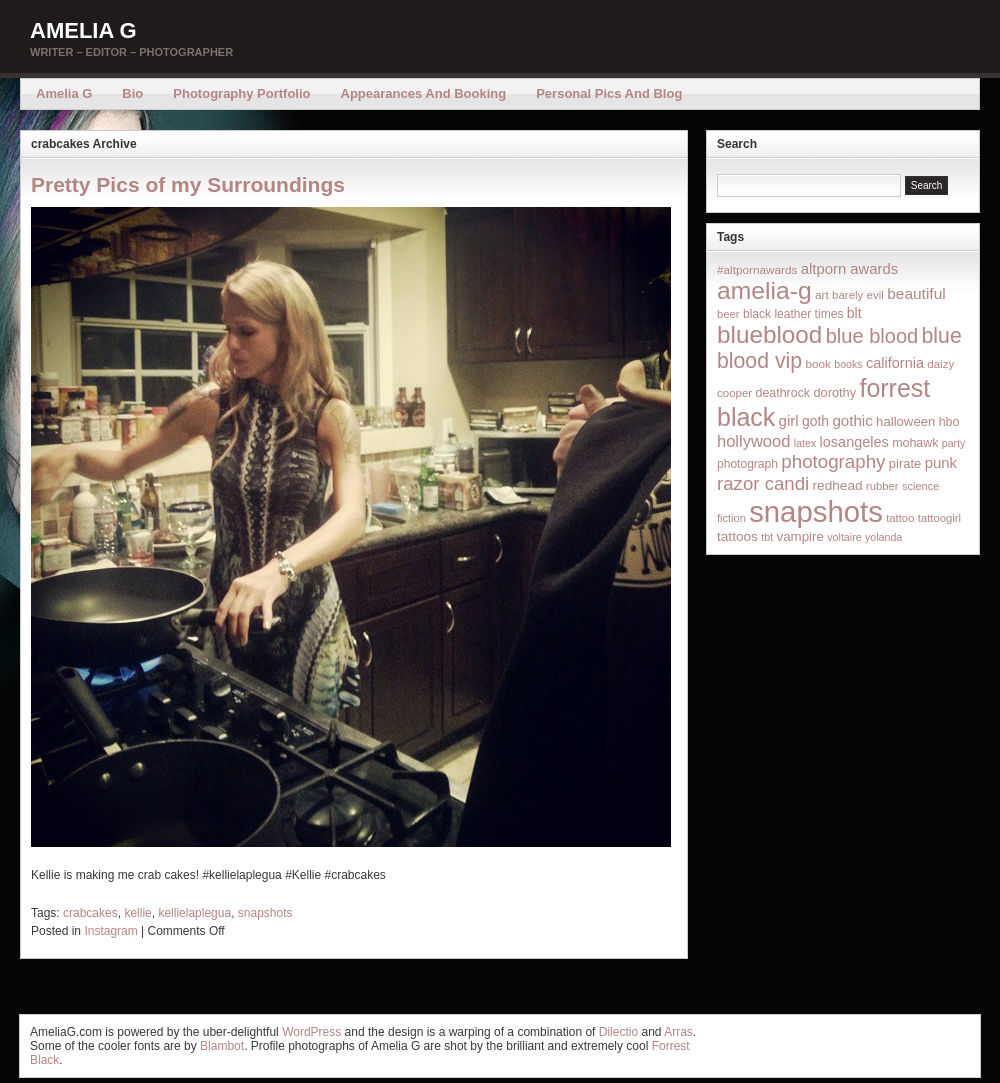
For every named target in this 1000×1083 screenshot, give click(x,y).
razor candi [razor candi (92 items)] (763, 483)
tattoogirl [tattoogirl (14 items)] (939, 518)
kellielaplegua (194, 913)
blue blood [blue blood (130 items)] (872, 336)
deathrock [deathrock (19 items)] (783, 393)
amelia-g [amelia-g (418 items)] (764, 290)
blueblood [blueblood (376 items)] (769, 334)
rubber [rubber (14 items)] (882, 486)
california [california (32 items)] (895, 363)
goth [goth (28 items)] (815, 421)
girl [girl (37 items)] (789, 420)
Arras (678, 1032)
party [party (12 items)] (954, 443)
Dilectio (618, 1032)
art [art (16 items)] (822, 294)
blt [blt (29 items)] (854, 313)
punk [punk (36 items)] (941, 462)
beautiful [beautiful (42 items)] (916, 293)
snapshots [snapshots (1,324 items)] (816, 511)
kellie (137, 913)
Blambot (222, 1046)
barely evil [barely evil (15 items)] (858, 295)
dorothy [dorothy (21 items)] (834, 392)
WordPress (311, 1032)
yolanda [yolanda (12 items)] (883, 537)
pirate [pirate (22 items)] (905, 463)
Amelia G (83, 30)
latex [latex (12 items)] (805, 443)
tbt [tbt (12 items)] (767, 537)
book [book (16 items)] (818, 363)
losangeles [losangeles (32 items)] (854, 442)
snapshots (265, 913)
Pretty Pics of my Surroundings (188, 184)
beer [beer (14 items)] (728, 314)
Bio (132, 93)
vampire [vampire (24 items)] (799, 536)
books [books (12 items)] (848, 364)
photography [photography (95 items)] (833, 461)
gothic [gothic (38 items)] (852, 420)
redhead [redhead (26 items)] (838, 485)
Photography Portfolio (241, 93)
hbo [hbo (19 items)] (949, 422)
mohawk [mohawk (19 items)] (915, 443)
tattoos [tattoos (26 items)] (737, 536)
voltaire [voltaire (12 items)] (844, 537)
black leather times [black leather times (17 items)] (793, 314)
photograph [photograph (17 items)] (747, 464)
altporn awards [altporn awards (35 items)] (849, 269)
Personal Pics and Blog (609, 93)
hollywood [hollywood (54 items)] (753, 441)
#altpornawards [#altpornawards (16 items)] (757, 269)
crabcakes (90, 913)
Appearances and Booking (424, 93)
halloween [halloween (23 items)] (905, 421)
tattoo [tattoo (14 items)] (900, 518)
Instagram (110, 931)
